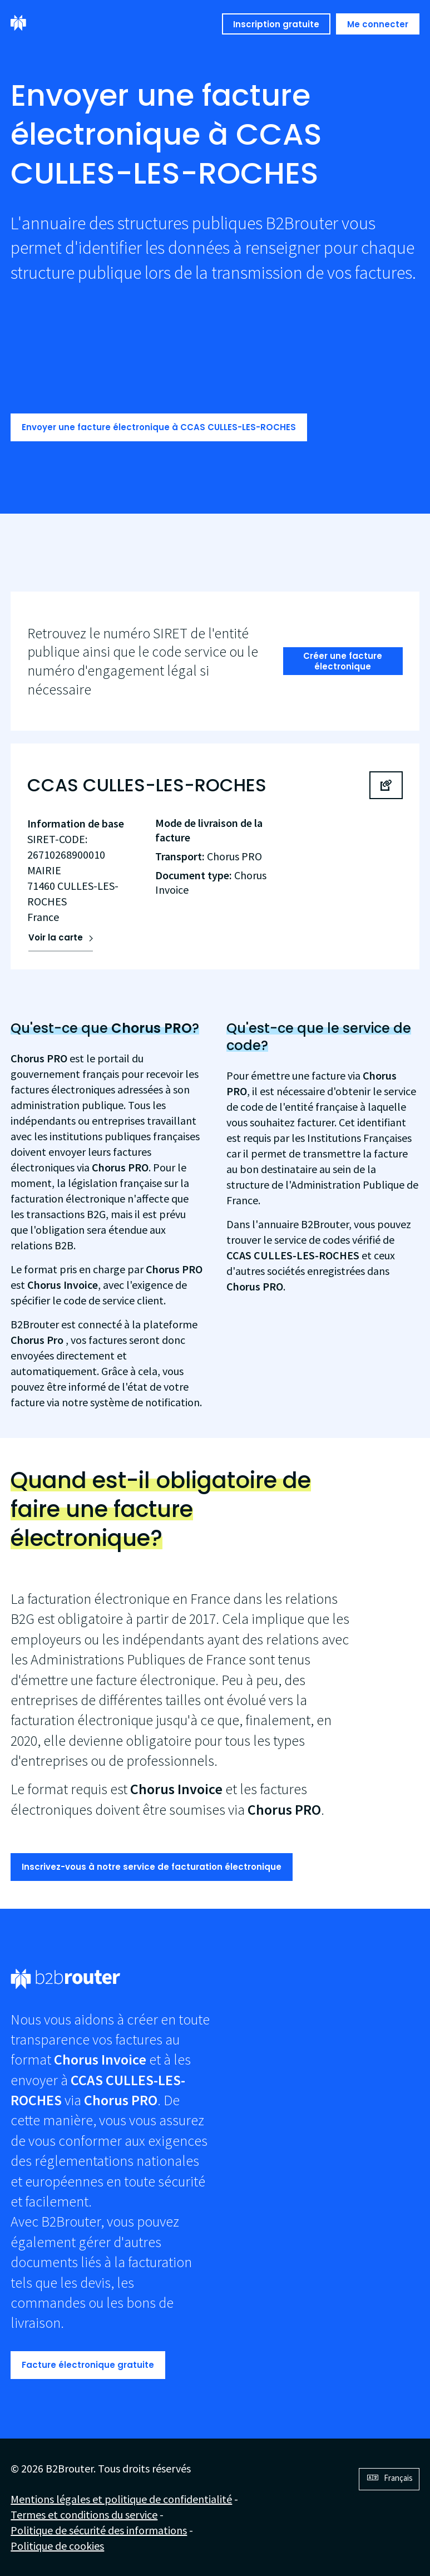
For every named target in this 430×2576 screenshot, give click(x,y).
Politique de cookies (57, 2546)
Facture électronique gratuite (88, 2365)
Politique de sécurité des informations (99, 2530)
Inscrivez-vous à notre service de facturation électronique (151, 1867)
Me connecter (377, 24)
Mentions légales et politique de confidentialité (121, 2499)
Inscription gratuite (276, 24)
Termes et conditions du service (84, 2514)
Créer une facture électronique (342, 661)
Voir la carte (55, 937)
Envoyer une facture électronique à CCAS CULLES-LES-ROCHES (159, 427)
